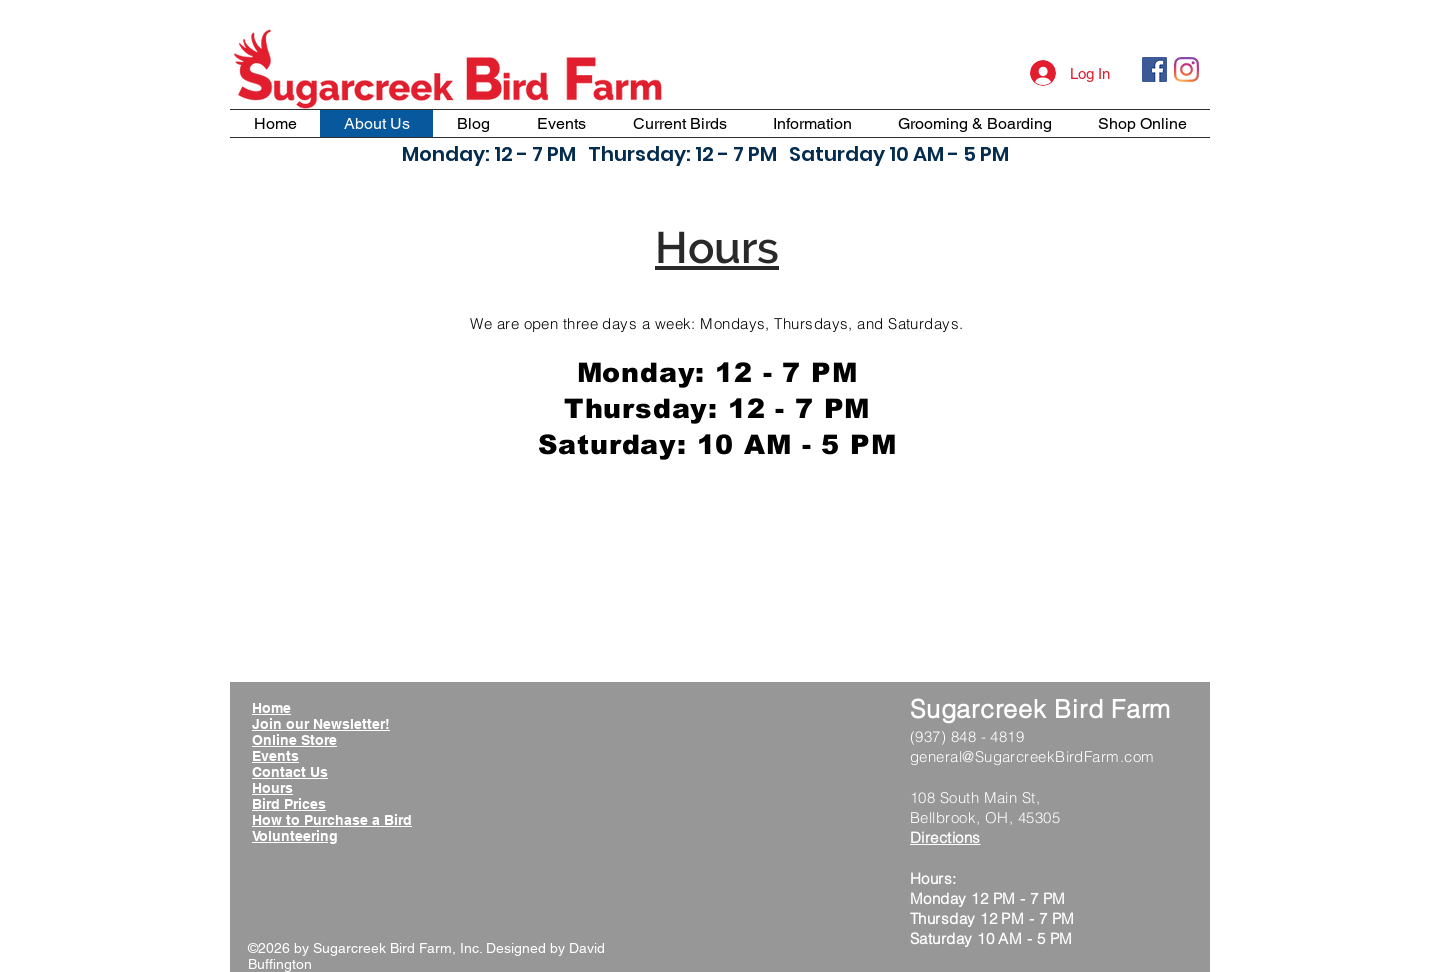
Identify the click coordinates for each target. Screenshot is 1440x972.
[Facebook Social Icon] (1154, 69)
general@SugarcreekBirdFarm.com (1032, 756)
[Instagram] (1186, 69)
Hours (272, 788)
